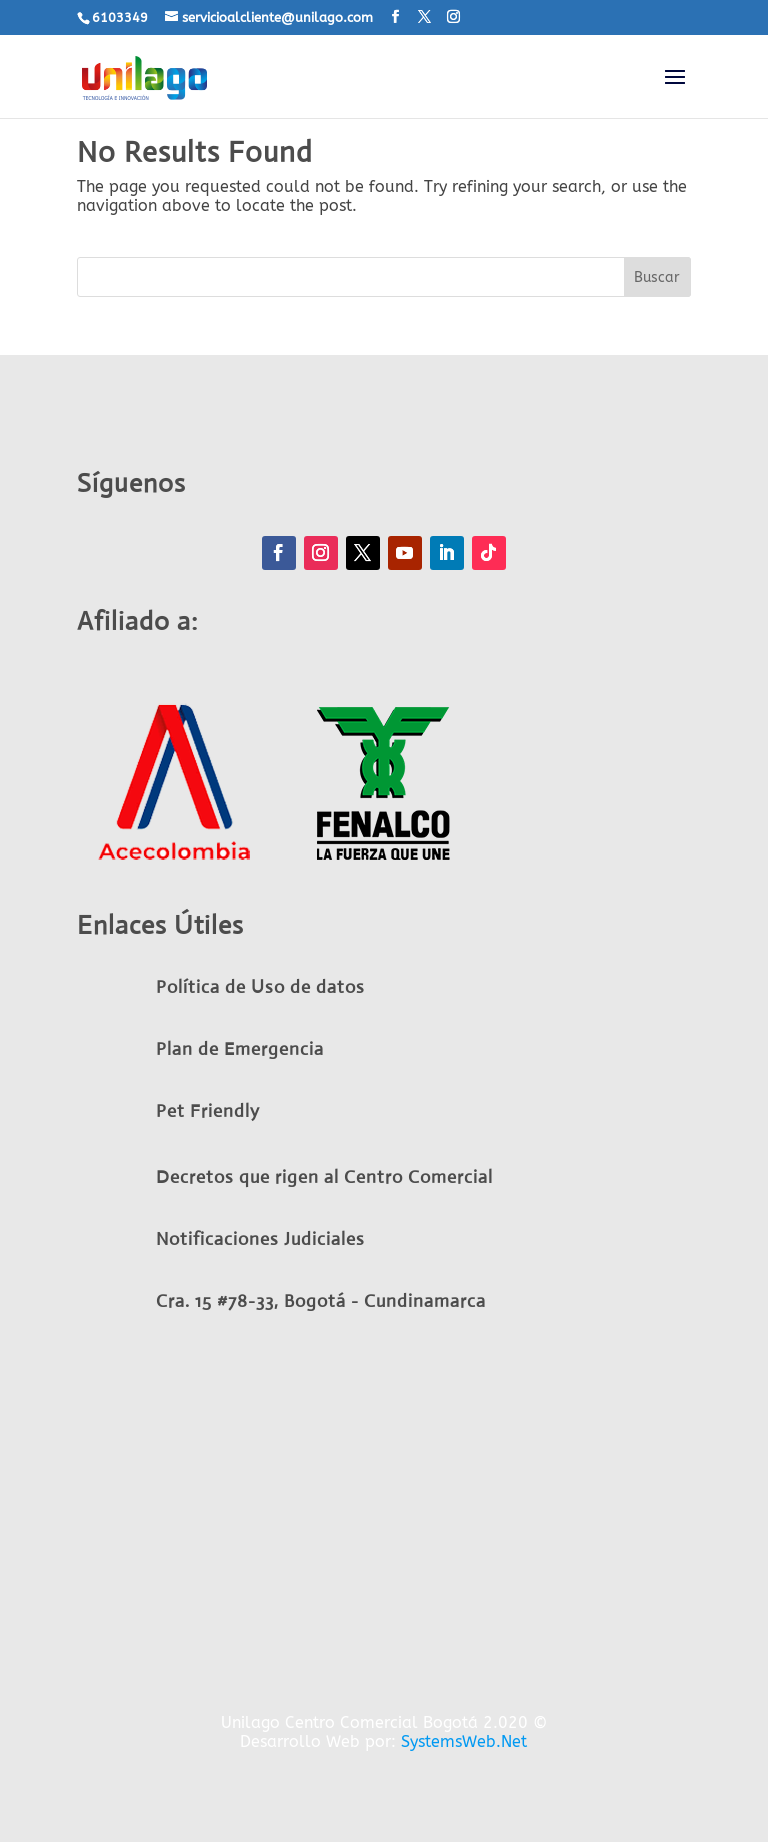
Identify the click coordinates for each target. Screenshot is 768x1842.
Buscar (657, 277)
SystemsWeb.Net (464, 1741)
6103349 (120, 17)
